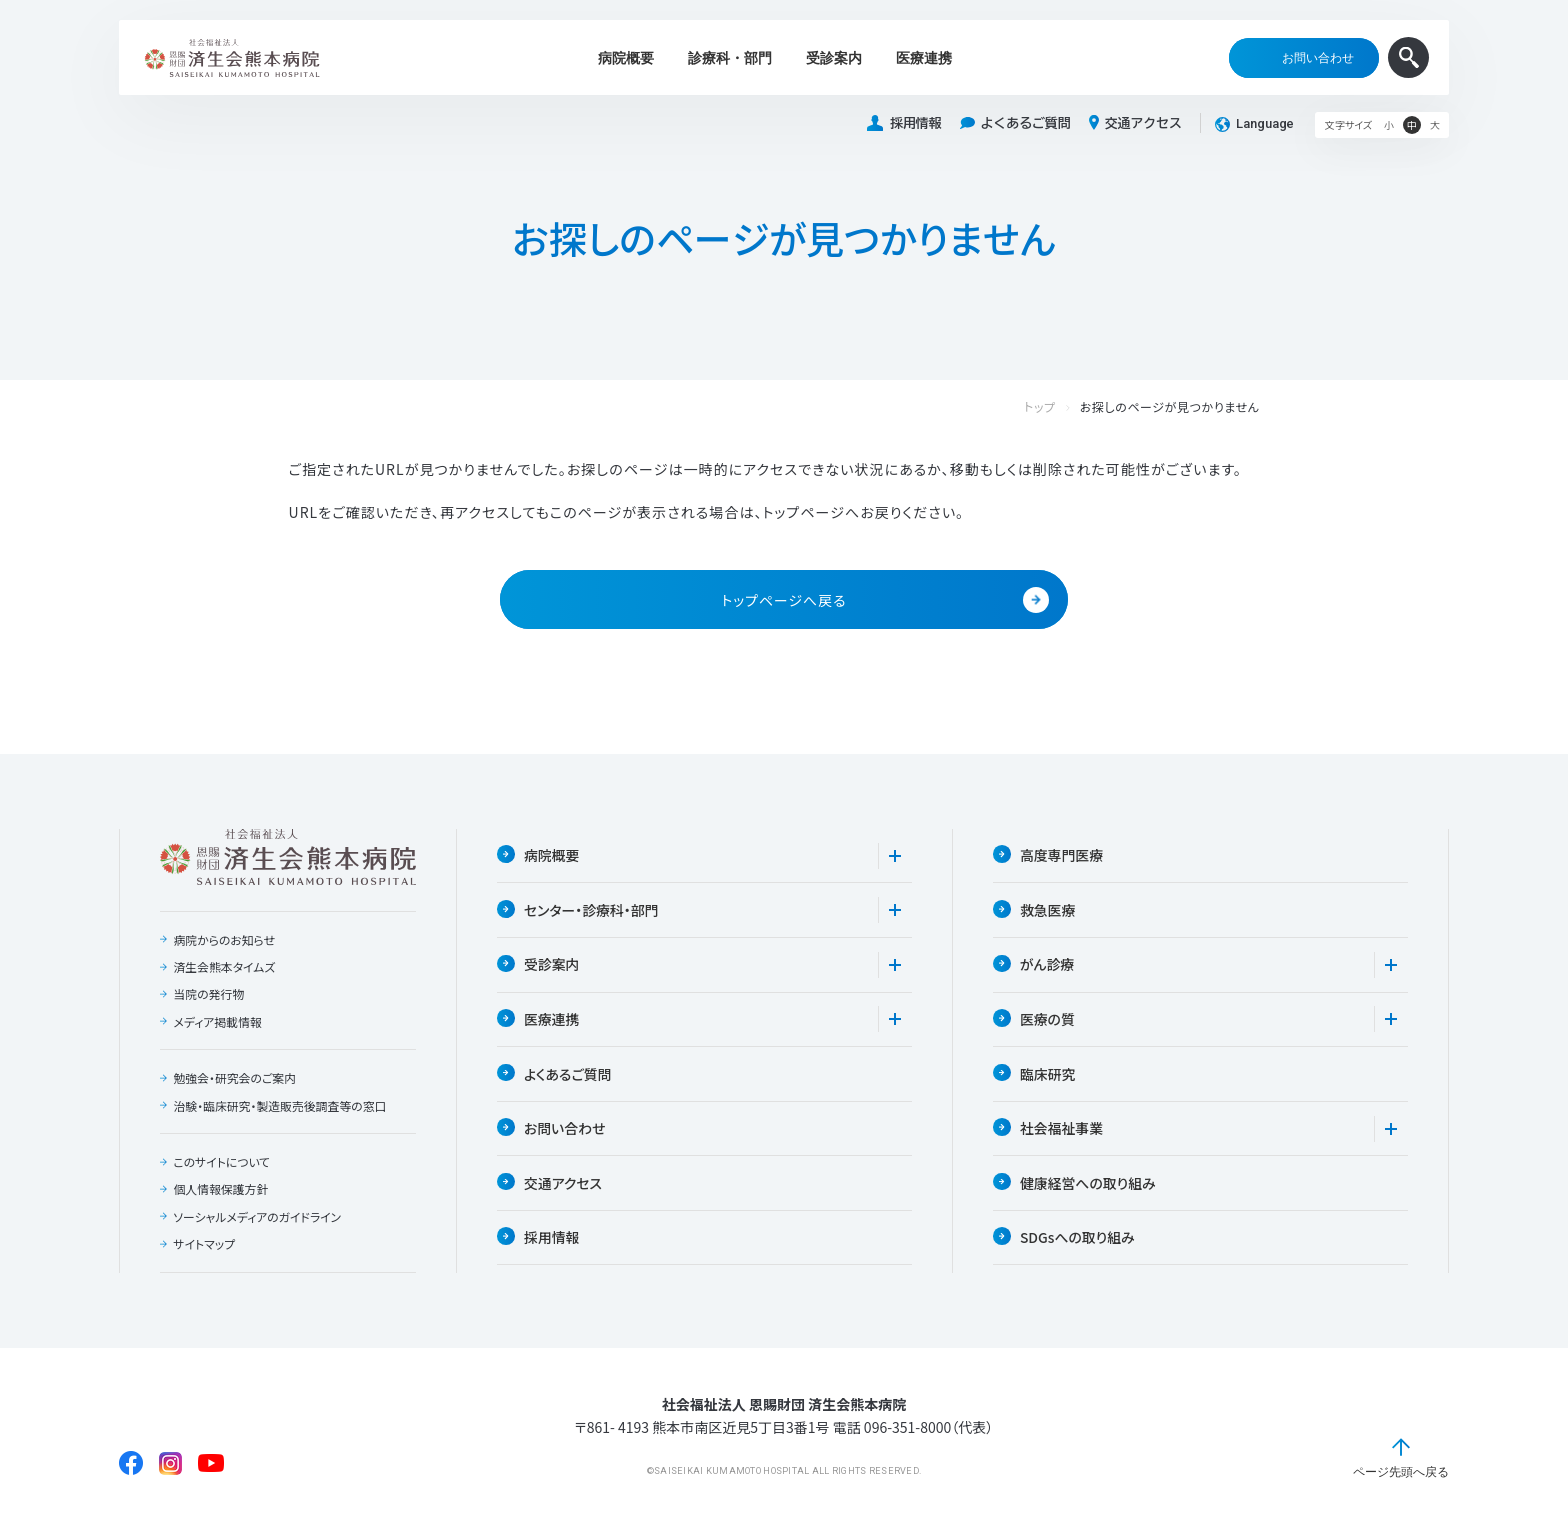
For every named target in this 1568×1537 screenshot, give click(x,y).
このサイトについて (222, 1164)
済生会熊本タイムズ (224, 969)
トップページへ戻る (884, 600)
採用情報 (904, 123)
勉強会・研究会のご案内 (235, 1080)
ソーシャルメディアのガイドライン (258, 1220)
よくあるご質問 (1015, 123)
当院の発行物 (209, 996)
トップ (1060, 407)
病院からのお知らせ (224, 941)
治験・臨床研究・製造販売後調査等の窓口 (281, 1108)
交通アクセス (1135, 123)
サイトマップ (204, 1247)
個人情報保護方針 (221, 1192)
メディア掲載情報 (217, 1024)
